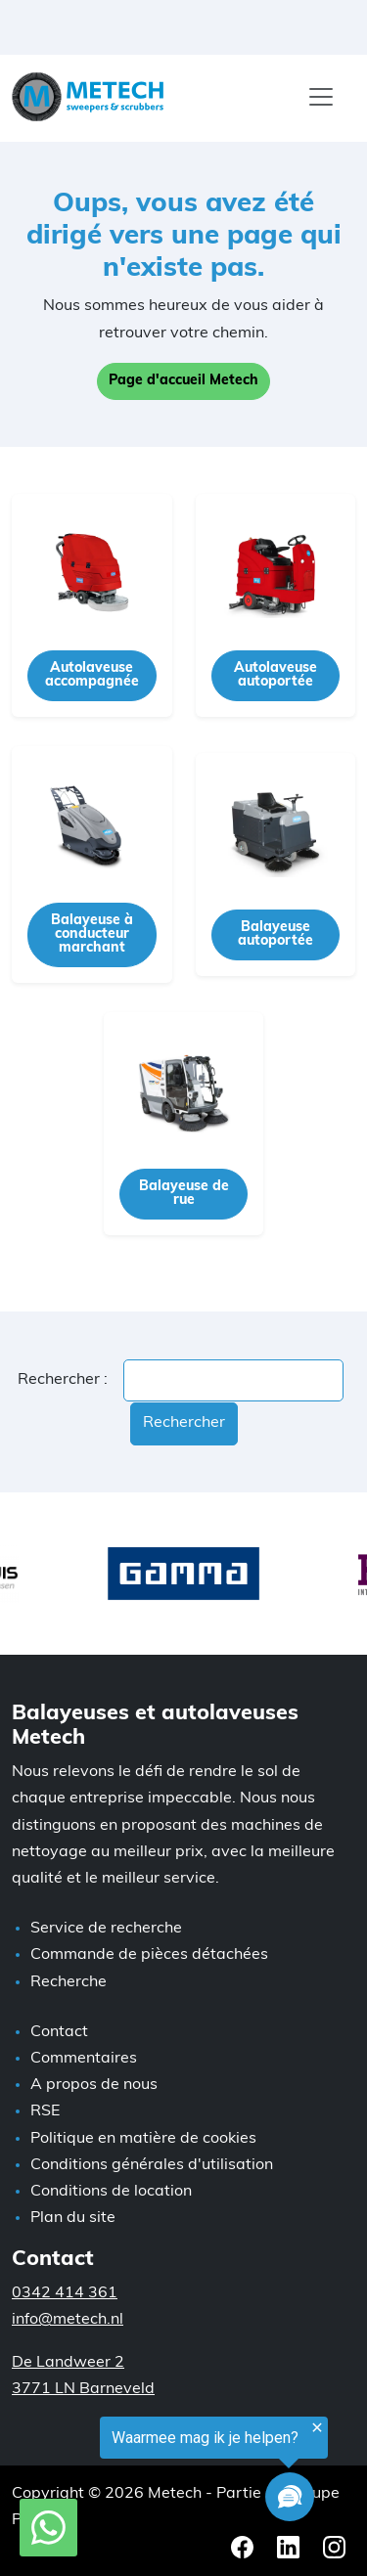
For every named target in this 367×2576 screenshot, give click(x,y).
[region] (164, 2473)
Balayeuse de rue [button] (184, 1193)
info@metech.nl (67, 2320)
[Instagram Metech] (334, 2546)
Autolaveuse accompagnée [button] (92, 675)
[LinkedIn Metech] (290, 2546)
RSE (45, 2111)
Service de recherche (106, 1928)
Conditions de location (111, 2191)
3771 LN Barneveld (83, 2389)
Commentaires (83, 2058)
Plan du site (72, 2218)
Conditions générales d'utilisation (151, 2165)
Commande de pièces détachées (149, 1955)
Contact (59, 2032)
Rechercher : (63, 1380)
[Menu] (321, 96)
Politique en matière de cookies (143, 2139)
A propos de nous (94, 2085)
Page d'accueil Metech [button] (183, 381)
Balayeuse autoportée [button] (275, 934)
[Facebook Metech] (244, 2546)
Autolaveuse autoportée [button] (275, 675)
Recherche (68, 1982)
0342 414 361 (64, 2293)
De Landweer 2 (68, 2363)
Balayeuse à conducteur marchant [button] (92, 934)
